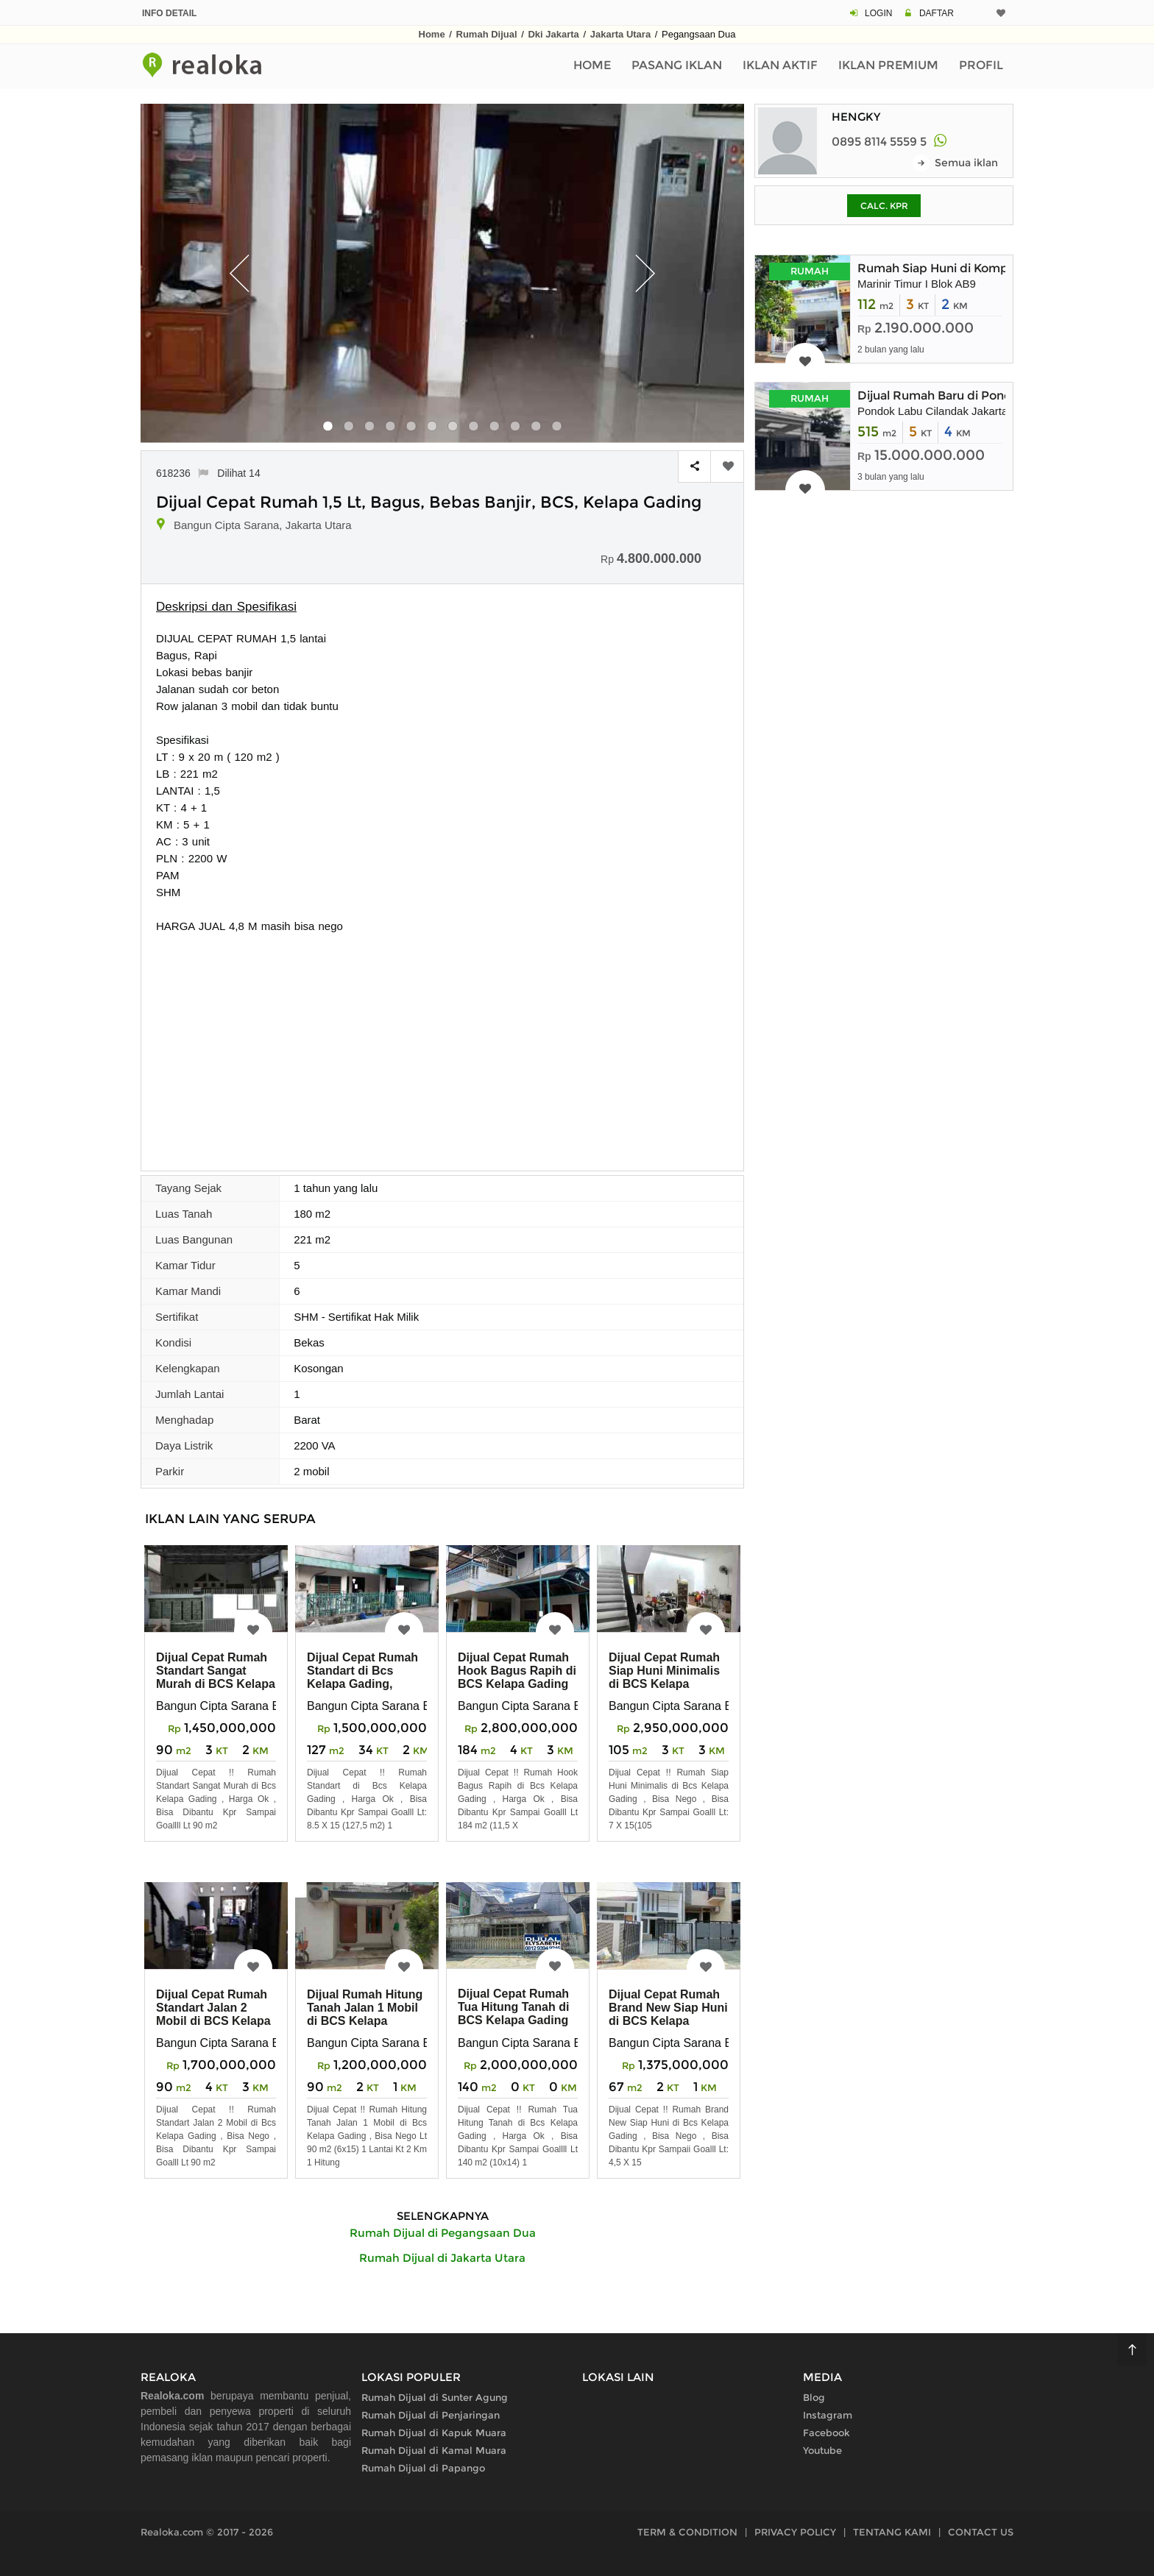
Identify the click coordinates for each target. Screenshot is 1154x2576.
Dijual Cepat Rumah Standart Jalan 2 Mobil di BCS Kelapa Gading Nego (213, 2014)
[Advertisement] (442, 1045)
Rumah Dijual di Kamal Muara (433, 2450)
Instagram (827, 2415)
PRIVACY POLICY (795, 2532)
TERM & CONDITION (687, 2532)
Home (432, 34)
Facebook (826, 2432)
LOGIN (878, 13)
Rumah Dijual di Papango (423, 2468)
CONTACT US (980, 2532)
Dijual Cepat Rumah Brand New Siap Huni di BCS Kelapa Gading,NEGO (668, 2014)
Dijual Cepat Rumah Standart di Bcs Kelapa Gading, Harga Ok (362, 1677)
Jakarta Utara (620, 34)
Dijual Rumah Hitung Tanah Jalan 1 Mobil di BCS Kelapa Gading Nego (364, 2014)
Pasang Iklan (676, 65)
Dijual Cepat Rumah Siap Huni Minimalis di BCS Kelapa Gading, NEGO (664, 1677)
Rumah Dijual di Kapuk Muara (433, 2432)
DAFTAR (936, 13)
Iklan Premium (888, 65)
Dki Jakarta (553, 34)
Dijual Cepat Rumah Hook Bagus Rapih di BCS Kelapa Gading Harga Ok (517, 1677)
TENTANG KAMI (892, 2532)
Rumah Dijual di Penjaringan (430, 2415)
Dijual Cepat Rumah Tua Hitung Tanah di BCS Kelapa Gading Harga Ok (513, 2013)
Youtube (822, 2450)
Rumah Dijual (486, 34)
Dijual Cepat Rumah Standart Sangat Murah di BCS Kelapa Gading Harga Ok (215, 1677)
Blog (814, 2397)
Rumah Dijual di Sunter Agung (434, 2397)
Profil (981, 65)
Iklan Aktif (780, 65)
